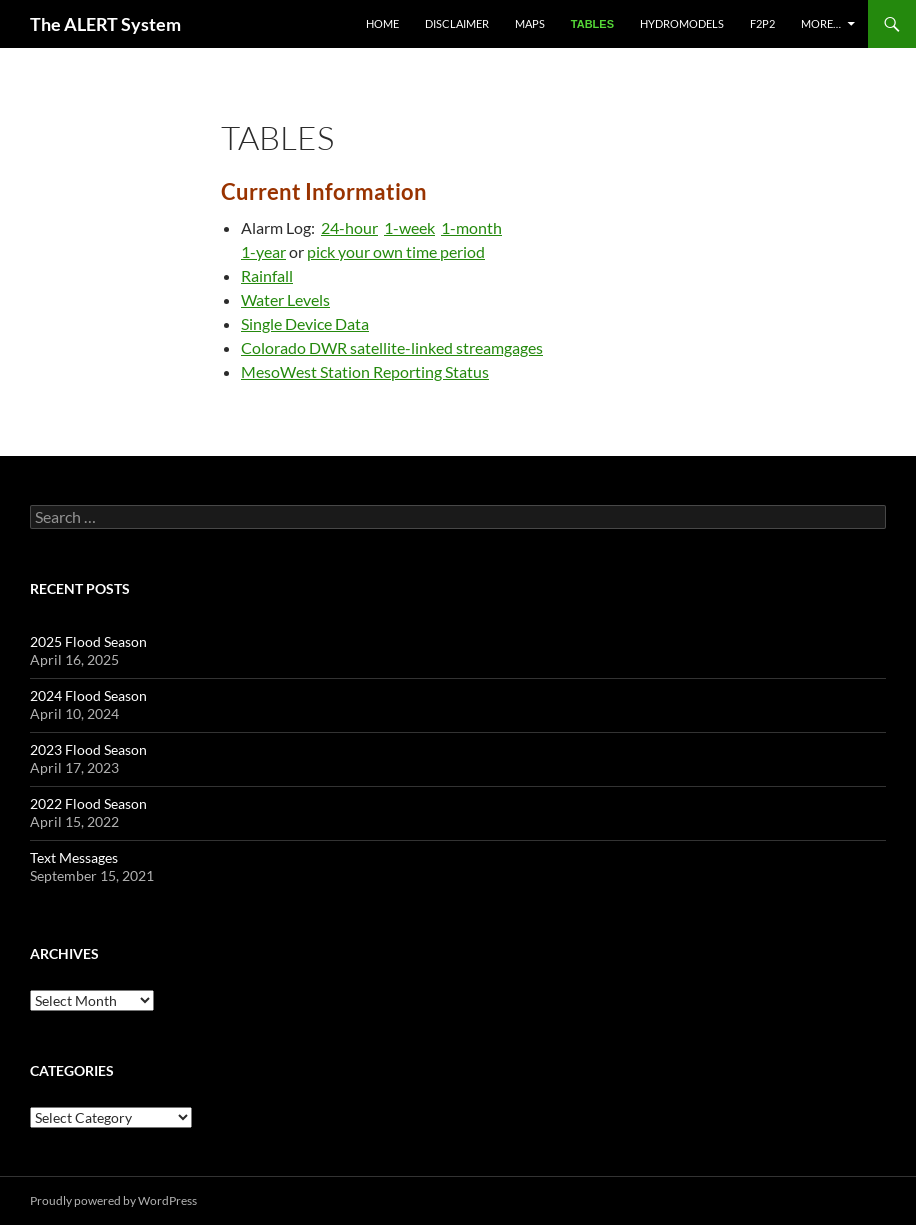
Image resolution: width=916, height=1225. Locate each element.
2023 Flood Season (88, 749)
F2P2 (762, 23)
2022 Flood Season (88, 803)
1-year (263, 251)
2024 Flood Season (88, 695)
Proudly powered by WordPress (113, 1200)
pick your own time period (396, 251)
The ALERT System (105, 24)
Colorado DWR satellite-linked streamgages (392, 347)
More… (821, 23)
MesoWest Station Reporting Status (365, 371)
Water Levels (285, 299)
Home (382, 23)
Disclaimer (457, 23)
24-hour (349, 227)
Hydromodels (682, 23)
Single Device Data (305, 323)
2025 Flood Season (88, 641)
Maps (530, 23)
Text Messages (74, 857)
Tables (592, 24)
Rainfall (267, 275)
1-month (471, 227)
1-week (409, 227)
